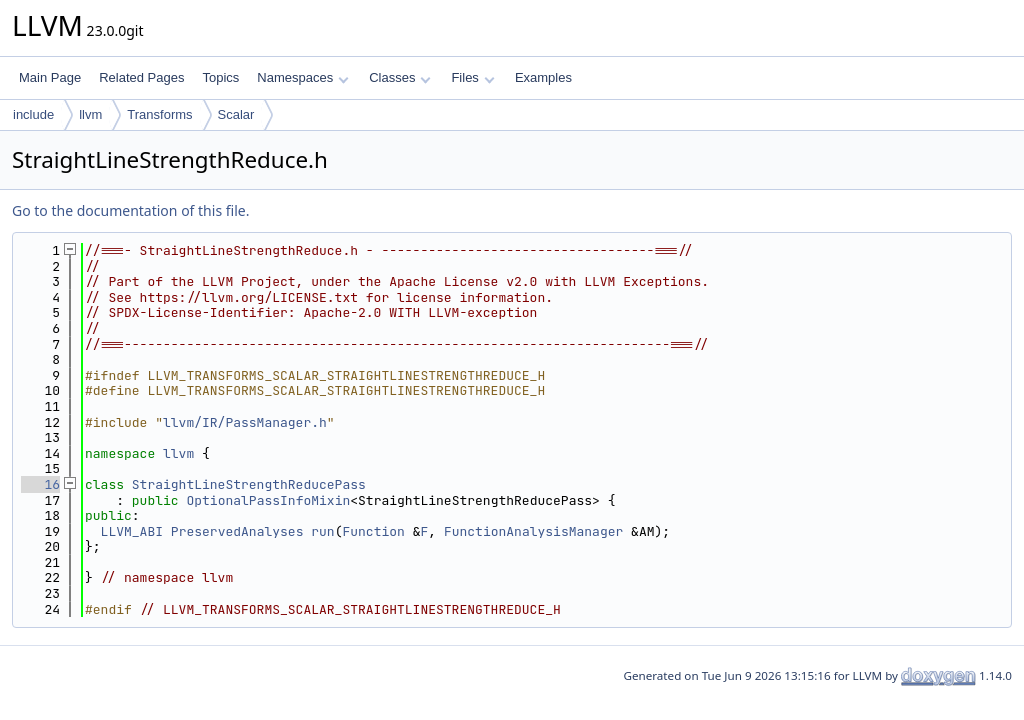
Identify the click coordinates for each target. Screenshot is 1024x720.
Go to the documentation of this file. (130, 210)
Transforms (159, 114)
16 (40, 484)
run (322, 531)
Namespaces (302, 77)
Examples (543, 77)
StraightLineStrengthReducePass (249, 484)
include (33, 114)
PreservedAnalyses (237, 531)
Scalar (236, 114)
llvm (90, 114)
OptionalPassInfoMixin (268, 500)
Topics (220, 77)
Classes (400, 77)
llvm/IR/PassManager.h (245, 422)
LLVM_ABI (132, 531)
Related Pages (141, 77)
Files (472, 77)
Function (373, 531)
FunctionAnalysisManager (533, 531)
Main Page (50, 77)
